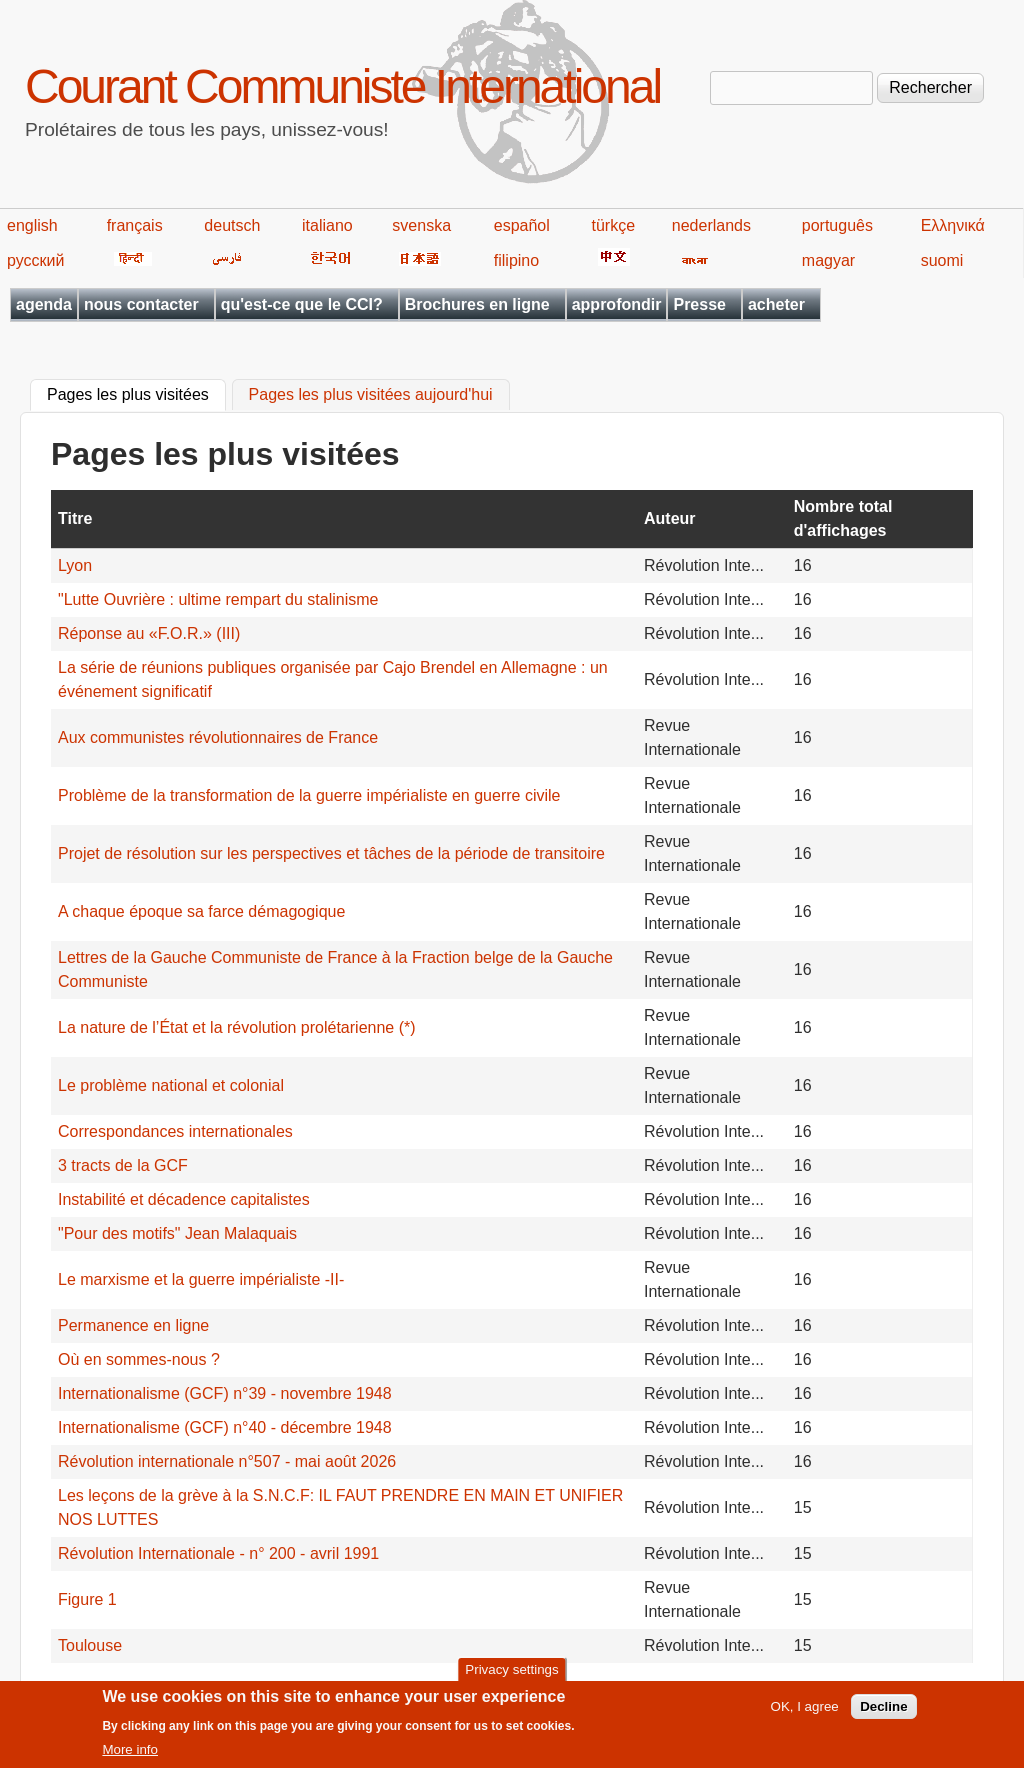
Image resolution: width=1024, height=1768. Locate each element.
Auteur (670, 518)
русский (35, 260)
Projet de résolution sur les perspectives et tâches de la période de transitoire (331, 853)
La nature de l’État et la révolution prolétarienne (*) (237, 1027)
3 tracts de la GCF (123, 1165)
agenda (44, 304)
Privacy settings (511, 1675)
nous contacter (141, 304)
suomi (942, 260)
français (135, 225)
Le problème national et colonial (171, 1085)
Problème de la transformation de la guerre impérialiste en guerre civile (309, 795)
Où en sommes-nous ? (139, 1359)
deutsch (232, 225)
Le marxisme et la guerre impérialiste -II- (201, 1279)
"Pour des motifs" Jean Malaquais (177, 1233)
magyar (828, 260)
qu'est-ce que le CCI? (302, 304)
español (522, 225)
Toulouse (90, 1645)
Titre (75, 518)
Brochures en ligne (477, 304)
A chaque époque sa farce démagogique (201, 911)
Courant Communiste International (342, 86)
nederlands (711, 225)
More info (130, 1756)
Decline (883, 1713)
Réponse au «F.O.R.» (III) (149, 633)
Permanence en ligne (133, 1325)
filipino (516, 260)
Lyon (75, 565)
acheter (776, 304)
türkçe (613, 225)
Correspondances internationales (175, 1131)
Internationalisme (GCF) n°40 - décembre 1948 (225, 1427)
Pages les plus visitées (136, 393)
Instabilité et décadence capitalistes (184, 1199)
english (32, 225)
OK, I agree (805, 1713)
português (837, 225)
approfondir (617, 304)
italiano (327, 225)
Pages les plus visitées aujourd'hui (371, 395)
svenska (421, 225)
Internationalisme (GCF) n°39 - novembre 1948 (225, 1393)
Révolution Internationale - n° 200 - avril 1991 (218, 1553)
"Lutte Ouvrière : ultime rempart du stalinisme (218, 599)
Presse (699, 304)
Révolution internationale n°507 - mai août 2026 (227, 1461)
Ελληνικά (953, 225)
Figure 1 (87, 1599)
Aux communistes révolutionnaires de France (218, 737)
